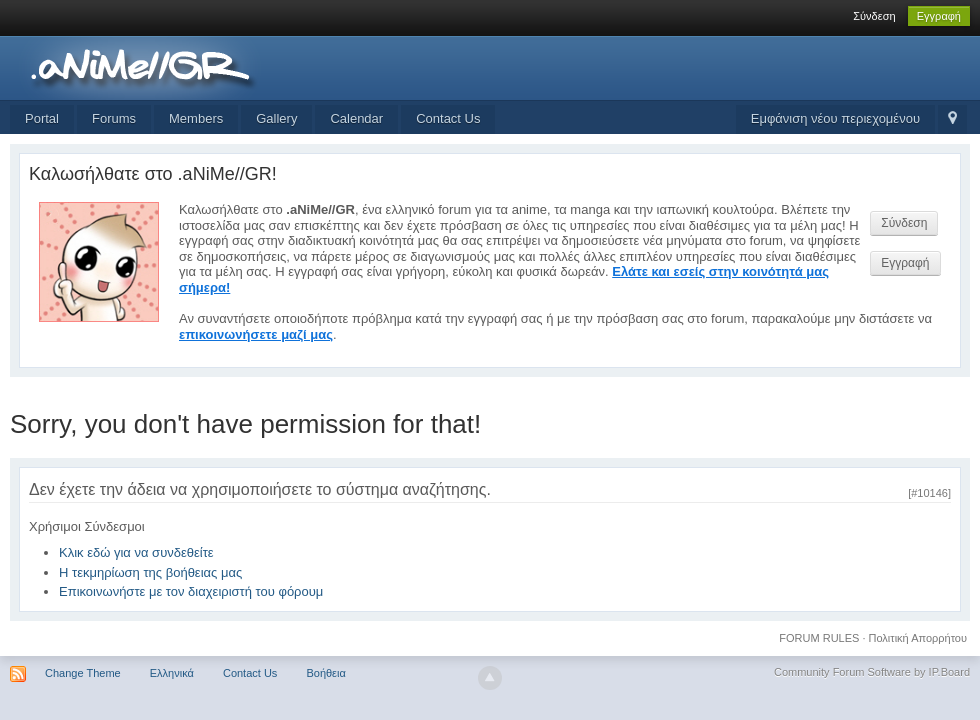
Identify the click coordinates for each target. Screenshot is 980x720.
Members (196, 118)
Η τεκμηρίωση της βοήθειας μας (150, 572)
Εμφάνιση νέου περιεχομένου (835, 118)
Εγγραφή (939, 16)
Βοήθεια (325, 673)
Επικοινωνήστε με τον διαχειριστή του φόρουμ (191, 591)
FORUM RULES (819, 638)
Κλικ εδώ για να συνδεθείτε (136, 552)
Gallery (276, 118)
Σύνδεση (874, 16)
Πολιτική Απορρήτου (918, 638)
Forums (114, 118)
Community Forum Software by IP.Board (872, 672)
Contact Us (448, 118)
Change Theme (83, 673)
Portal (42, 118)
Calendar (356, 118)
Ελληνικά (172, 673)
